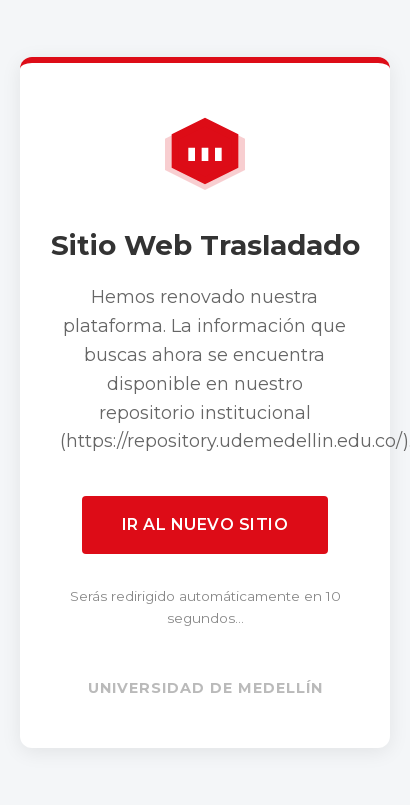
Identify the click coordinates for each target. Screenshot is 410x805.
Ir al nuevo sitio (205, 524)
